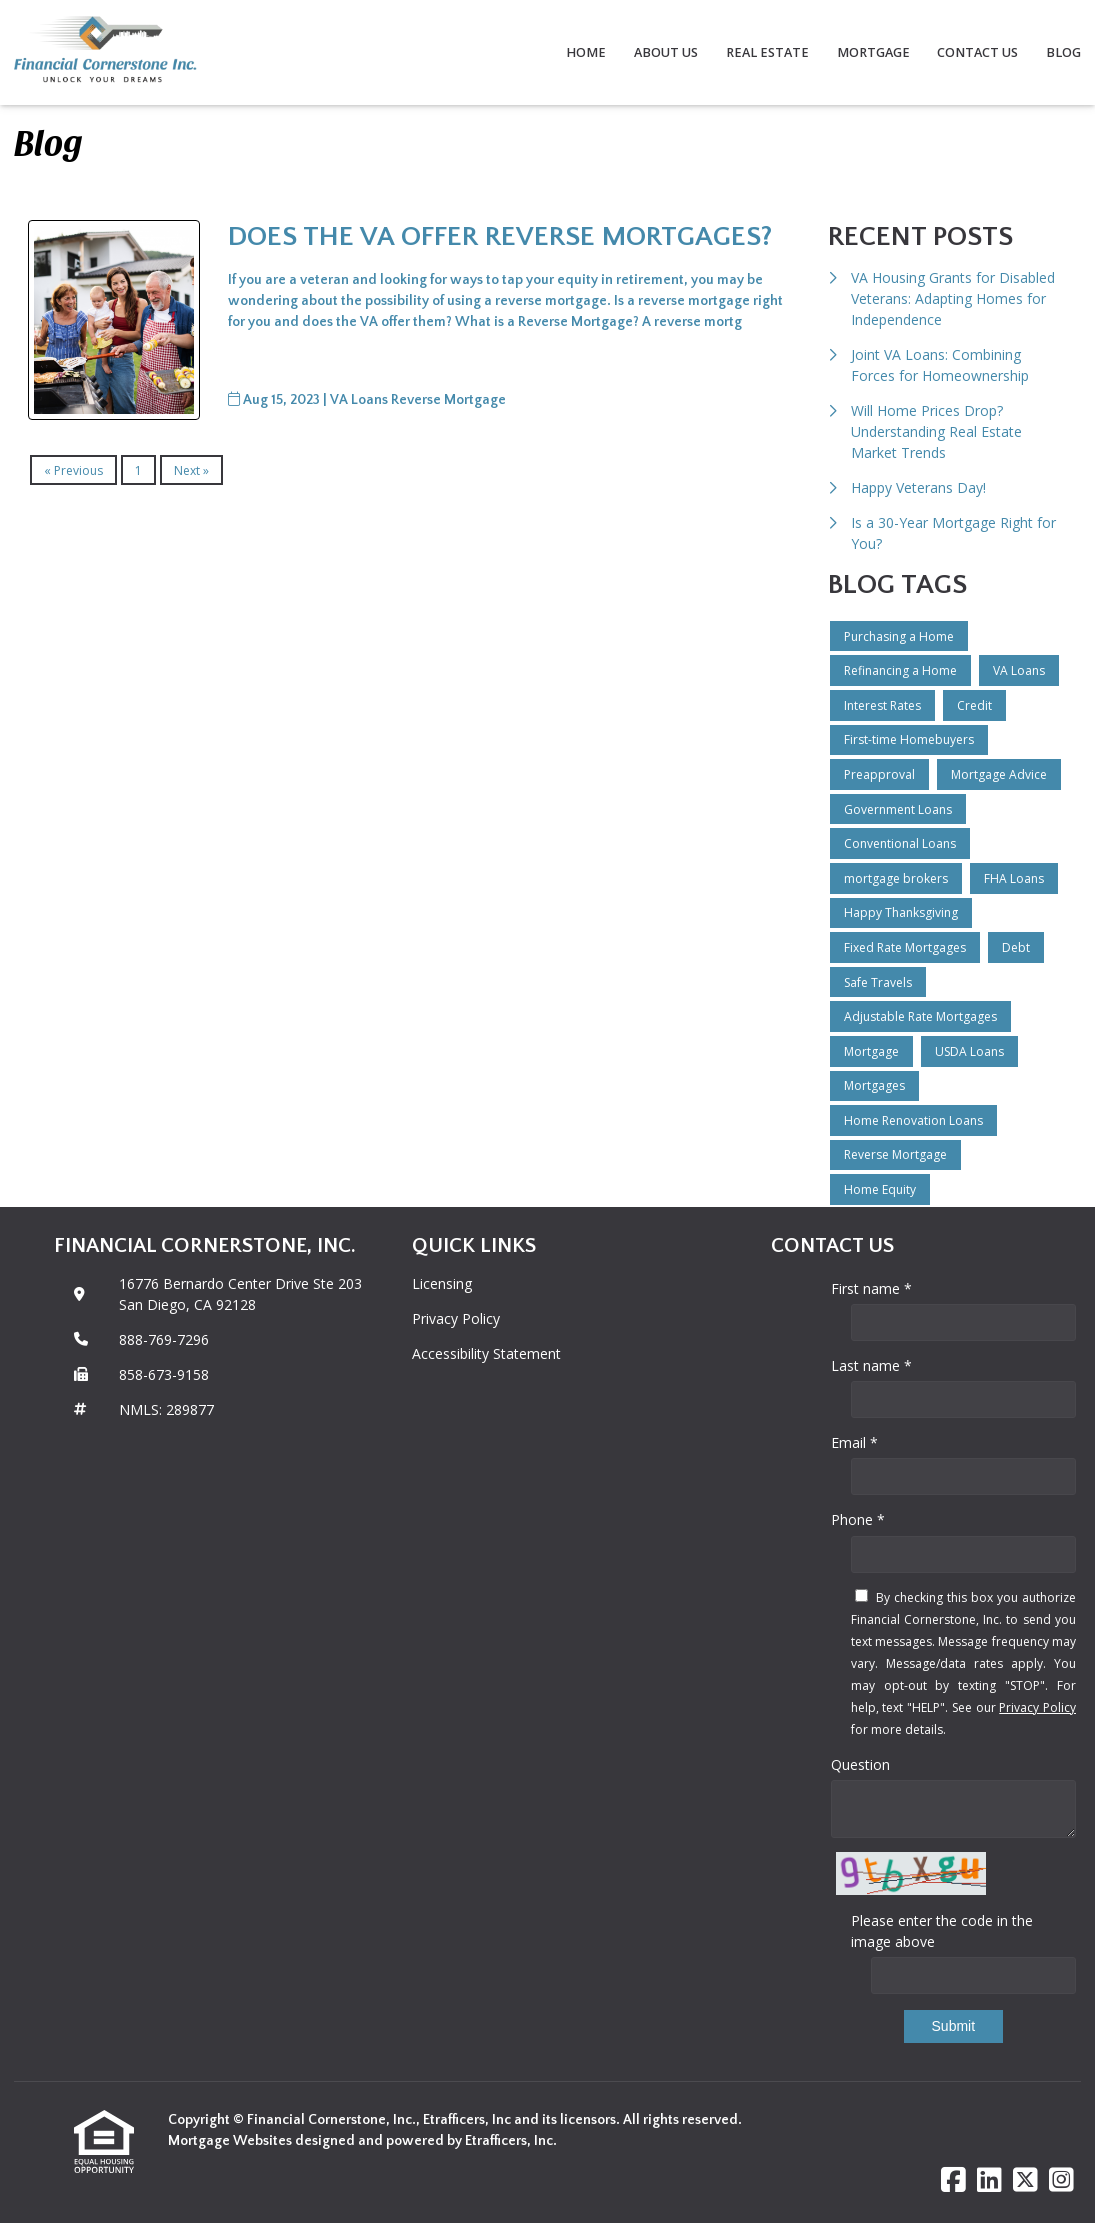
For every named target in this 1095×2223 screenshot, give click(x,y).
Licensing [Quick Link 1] (442, 1283)
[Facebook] (953, 2180)
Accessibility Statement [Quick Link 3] (486, 1353)
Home (586, 52)
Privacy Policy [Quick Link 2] (456, 1318)
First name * (871, 1288)
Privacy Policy (1037, 1707)
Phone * (858, 1519)
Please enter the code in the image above (942, 1931)
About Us (666, 52)
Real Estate (767, 52)
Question (860, 1764)
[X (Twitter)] (1025, 2180)
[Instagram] (1061, 2180)
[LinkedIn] (989, 2180)
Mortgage (873, 52)
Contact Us (977, 52)
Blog (1063, 52)
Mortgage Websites (231, 2141)
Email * (854, 1442)
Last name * (871, 1365)
